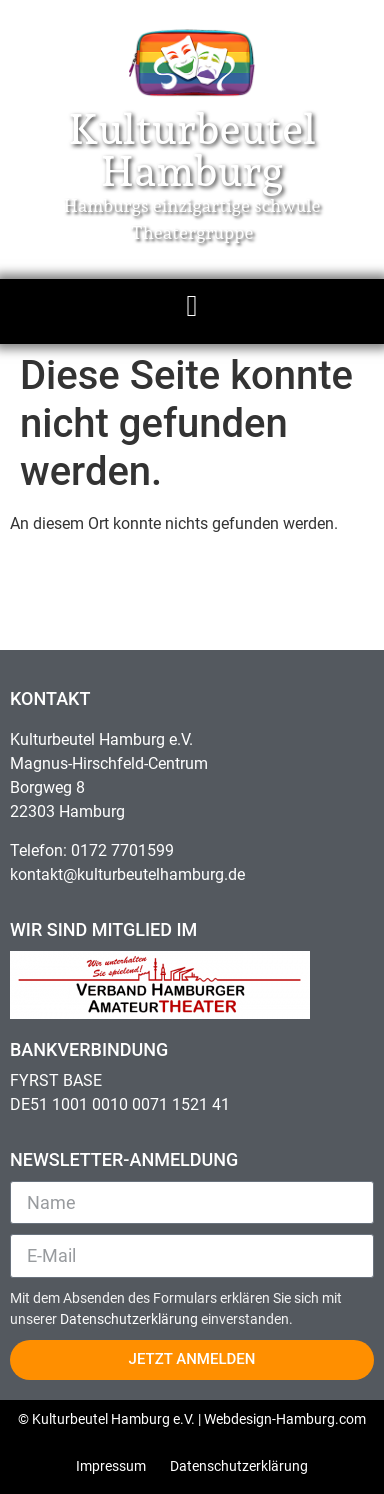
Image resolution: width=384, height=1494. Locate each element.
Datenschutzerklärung (130, 1319)
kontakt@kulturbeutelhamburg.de (127, 874)
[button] (192, 306)
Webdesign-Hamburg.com (285, 1419)
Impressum (111, 1466)
